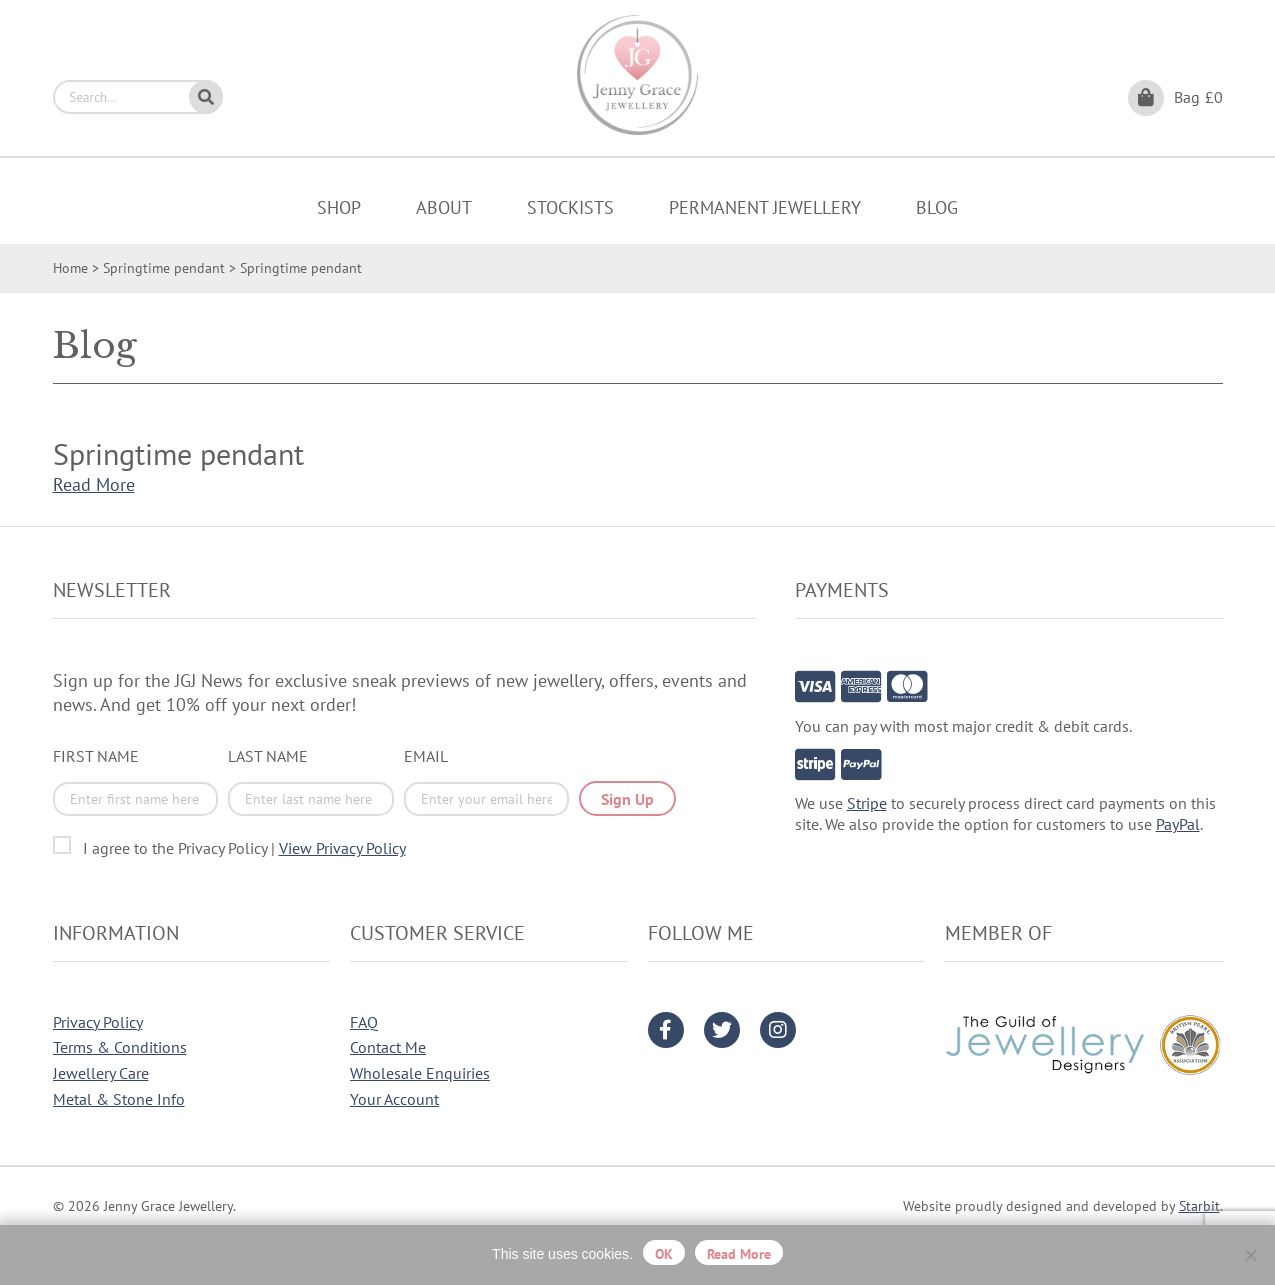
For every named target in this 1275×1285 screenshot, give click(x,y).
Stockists (570, 207)
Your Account (394, 1099)
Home (70, 268)
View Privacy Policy (342, 848)
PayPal (1178, 824)
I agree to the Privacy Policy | (244, 848)
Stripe (867, 803)
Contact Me (388, 1047)
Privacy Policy (98, 1022)
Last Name (268, 756)
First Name (96, 756)
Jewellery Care (101, 1073)
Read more (739, 1254)
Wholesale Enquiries (420, 1073)
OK (664, 1254)
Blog (937, 207)
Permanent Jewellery (765, 207)
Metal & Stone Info (119, 1099)
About (444, 207)
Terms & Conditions (120, 1047)
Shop (339, 207)
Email (426, 756)
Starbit (1199, 1206)
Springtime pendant (164, 268)
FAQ (364, 1022)
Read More (94, 484)
